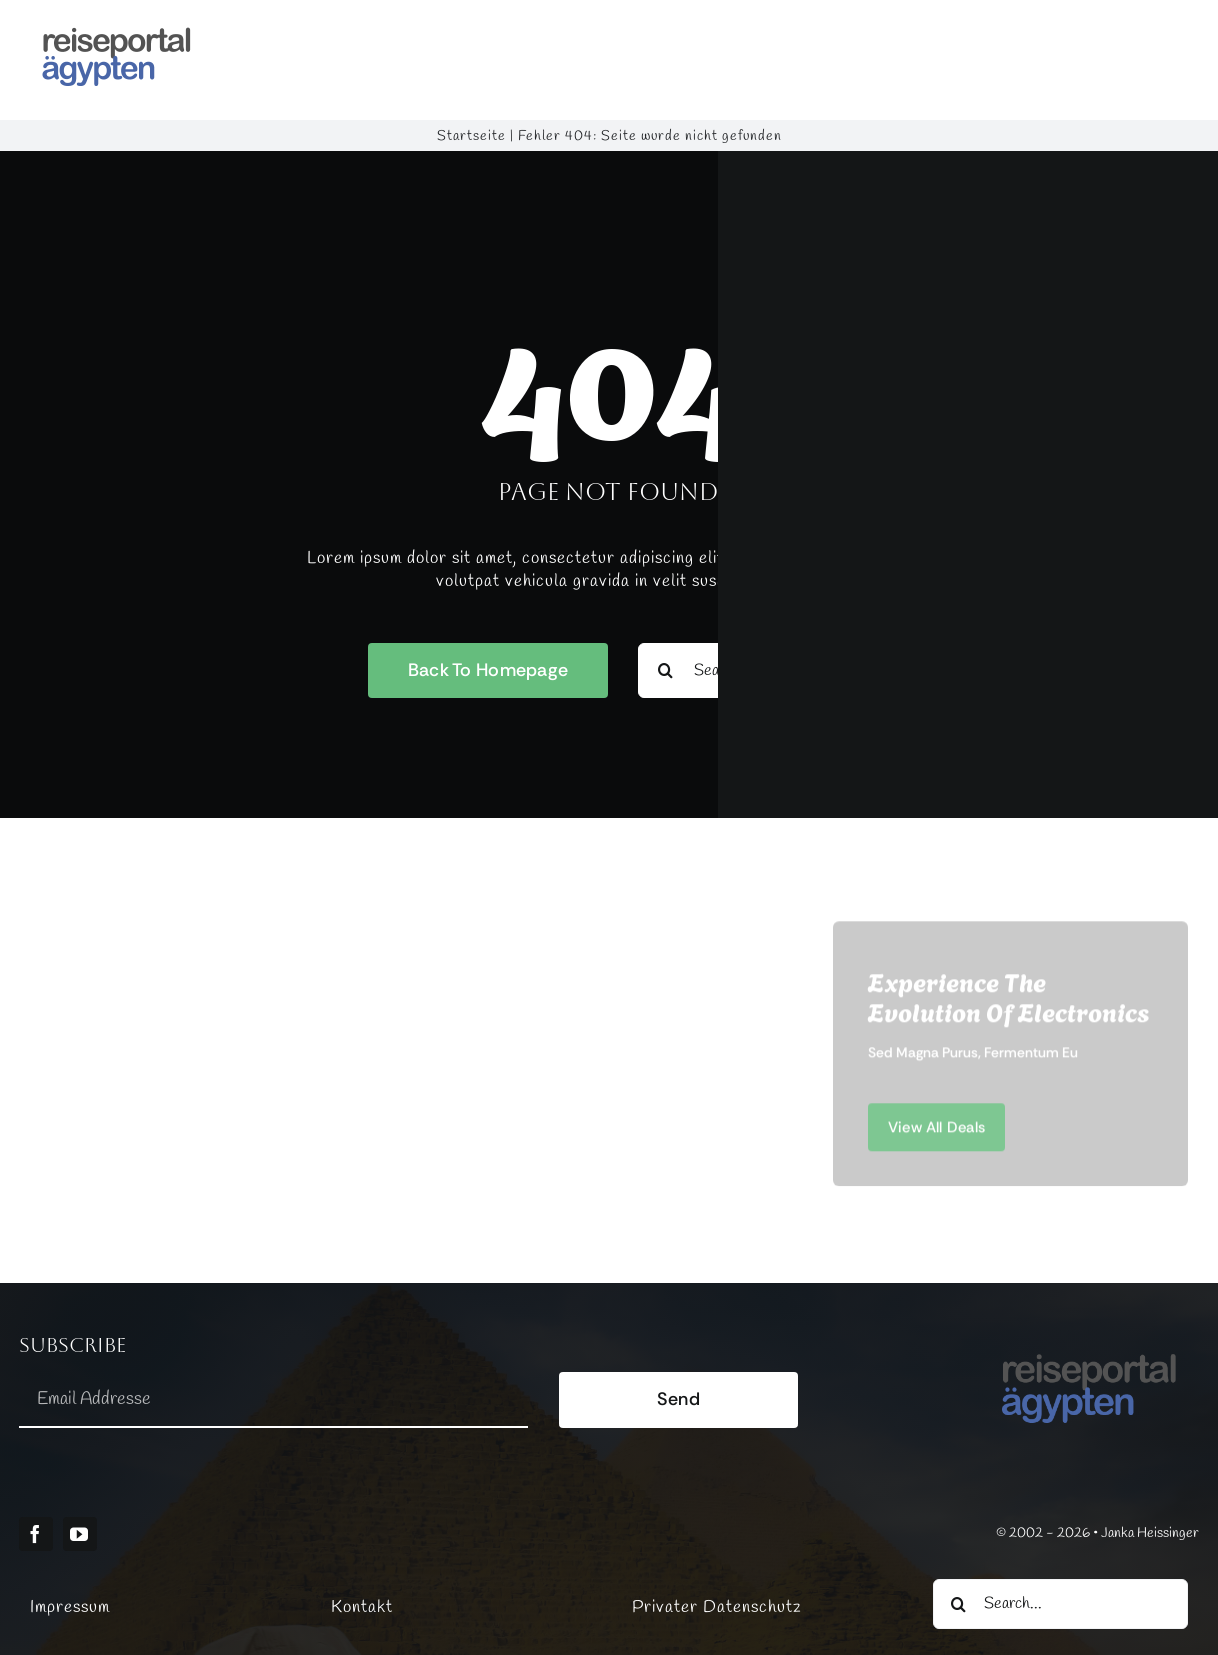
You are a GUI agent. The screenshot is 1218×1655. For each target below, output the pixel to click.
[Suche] (958, 1604)
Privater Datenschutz (716, 1607)
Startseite (471, 136)
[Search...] (1060, 1604)
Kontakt (362, 1607)
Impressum (70, 1607)
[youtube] (80, 1534)
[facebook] (36, 1534)
